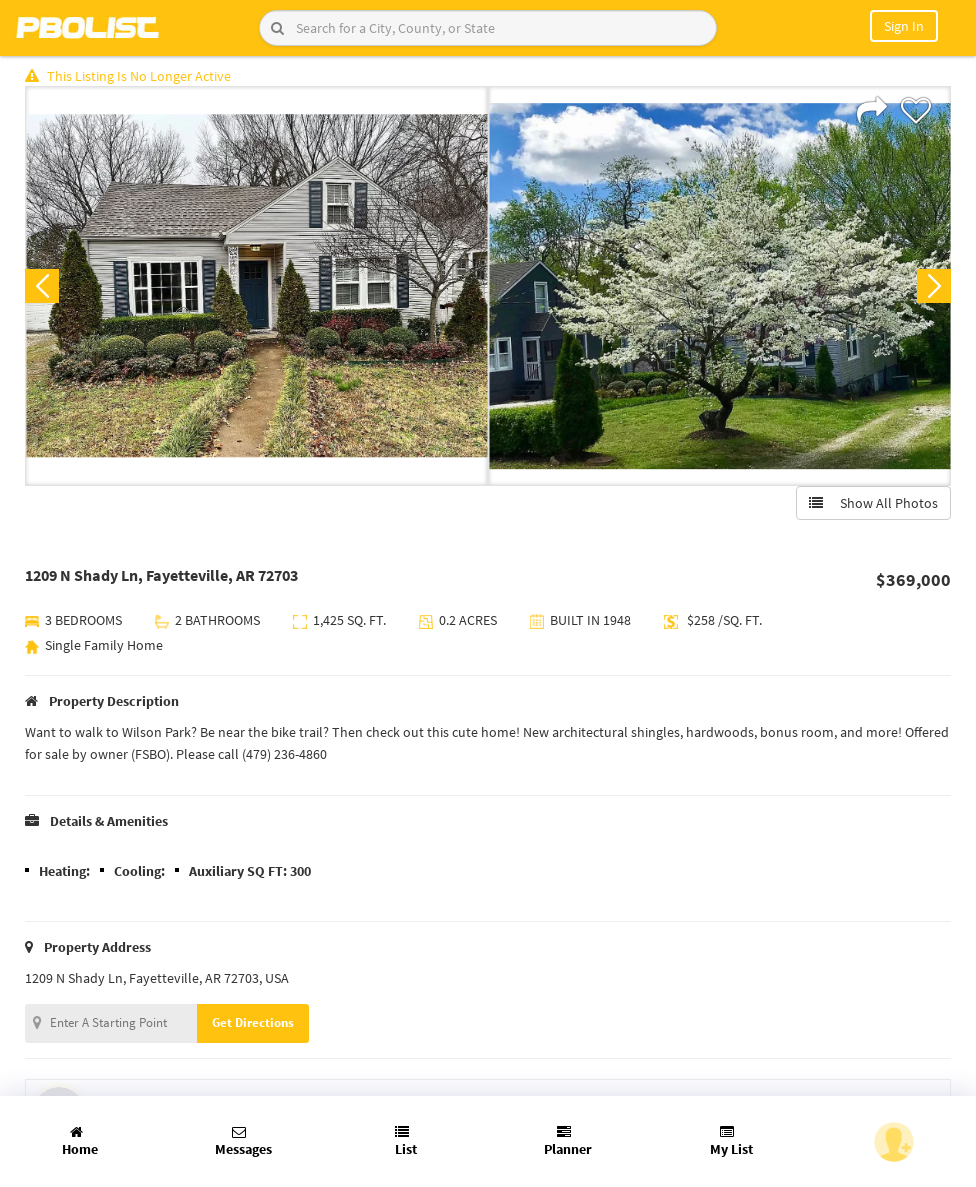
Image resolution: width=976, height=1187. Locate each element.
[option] (256, 286)
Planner (568, 1141)
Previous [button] (42, 286)
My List (731, 1141)
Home (80, 1141)
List (406, 1141)
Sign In (904, 26)
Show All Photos (873, 503)
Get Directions (253, 1022)
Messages (243, 1141)
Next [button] (934, 286)
